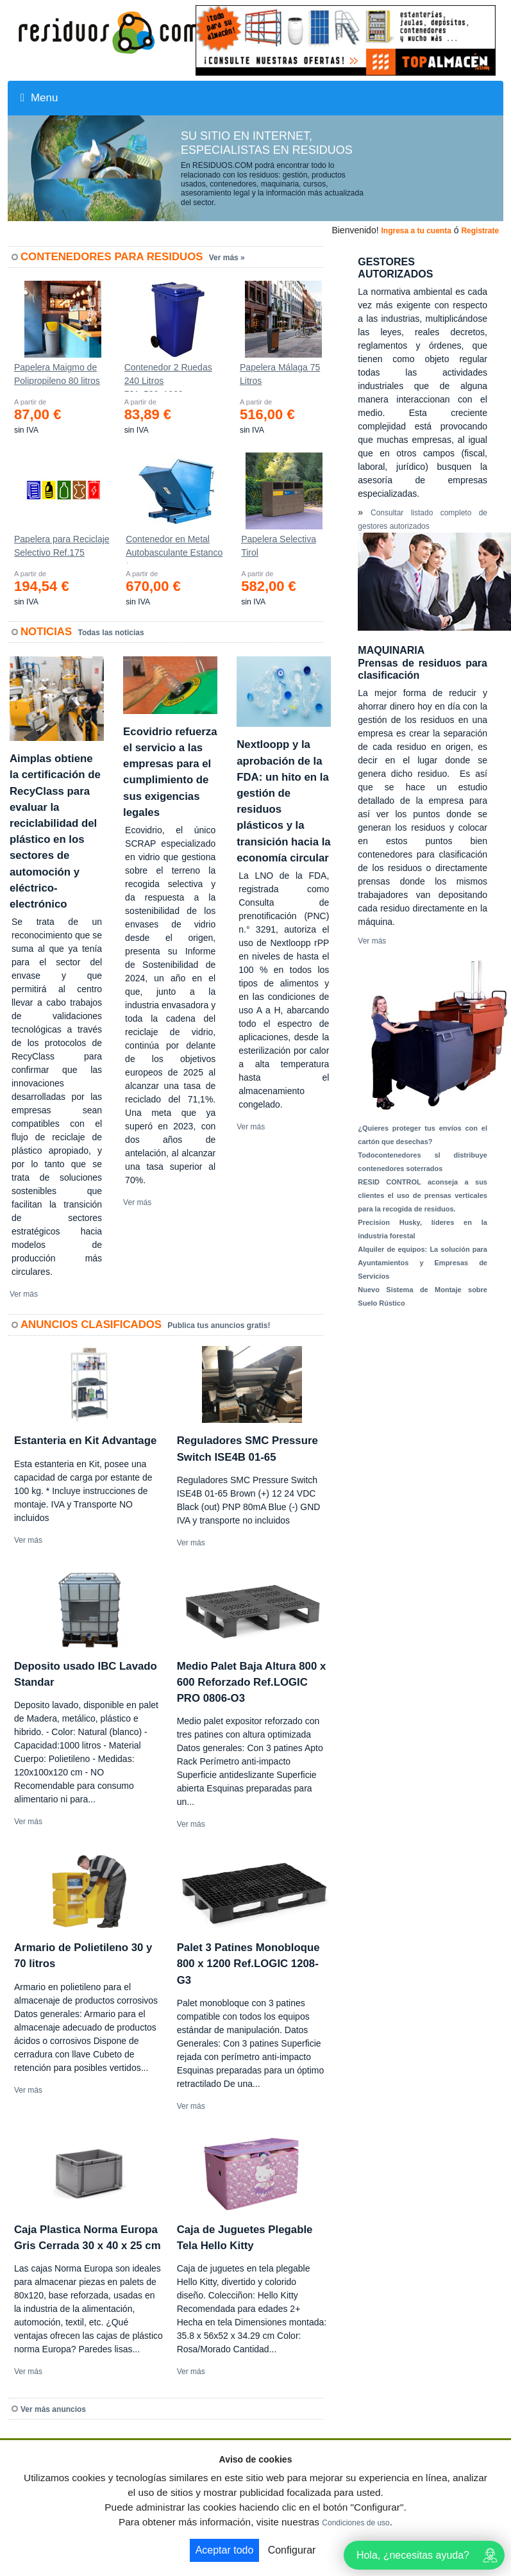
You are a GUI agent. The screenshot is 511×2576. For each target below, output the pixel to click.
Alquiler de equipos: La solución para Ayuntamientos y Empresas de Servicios (422, 1262)
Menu (39, 98)
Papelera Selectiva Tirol (278, 546)
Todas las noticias (111, 632)
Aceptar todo (225, 2550)
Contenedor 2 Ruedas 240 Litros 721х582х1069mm (168, 377)
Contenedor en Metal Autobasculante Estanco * (174, 548)
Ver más (24, 1294)
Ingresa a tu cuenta (416, 230)
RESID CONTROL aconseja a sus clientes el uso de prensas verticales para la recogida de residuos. (422, 1195)
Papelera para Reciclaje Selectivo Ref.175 (62, 546)
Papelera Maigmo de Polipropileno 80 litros (57, 374)
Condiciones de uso (355, 2522)
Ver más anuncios (53, 2409)
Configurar (292, 2550)
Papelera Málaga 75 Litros (280, 374)
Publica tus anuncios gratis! (218, 1325)
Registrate (480, 230)
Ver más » (227, 257)
